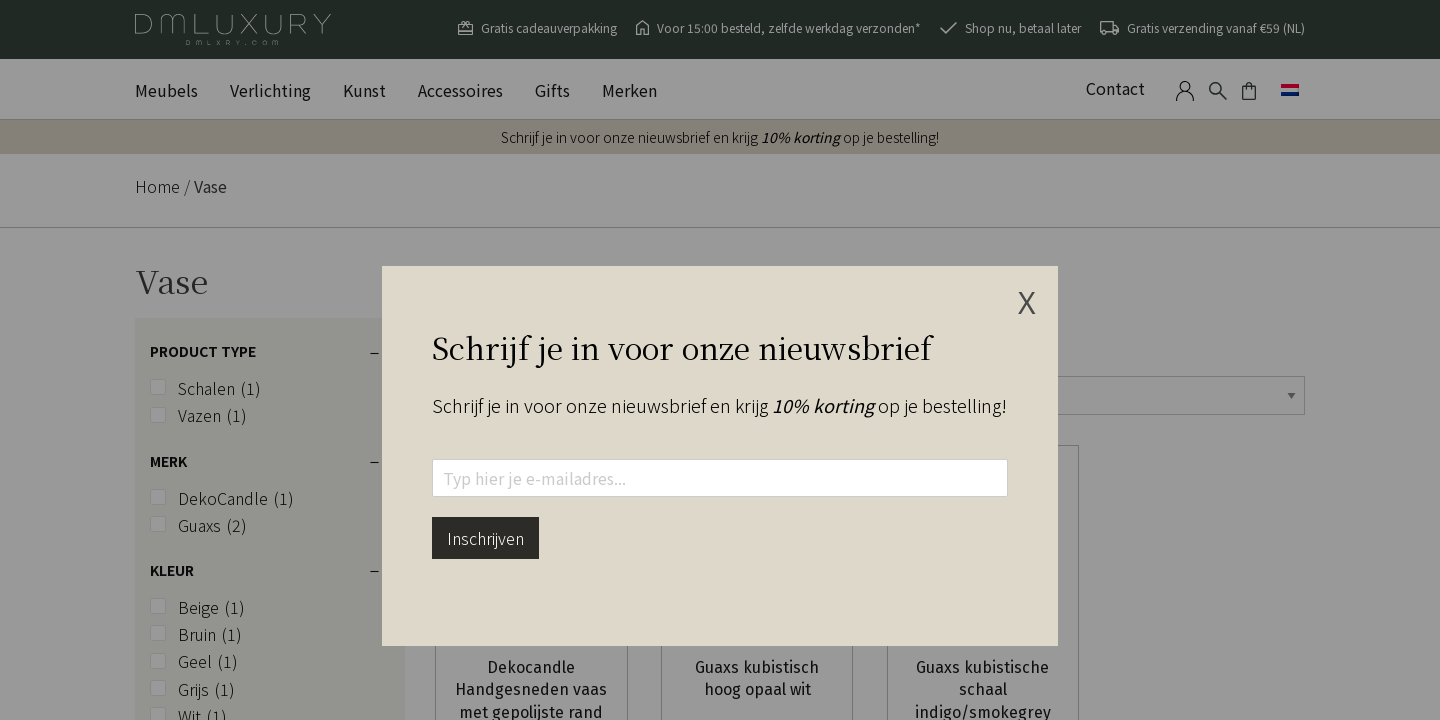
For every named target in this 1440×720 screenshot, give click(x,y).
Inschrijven (485, 538)
